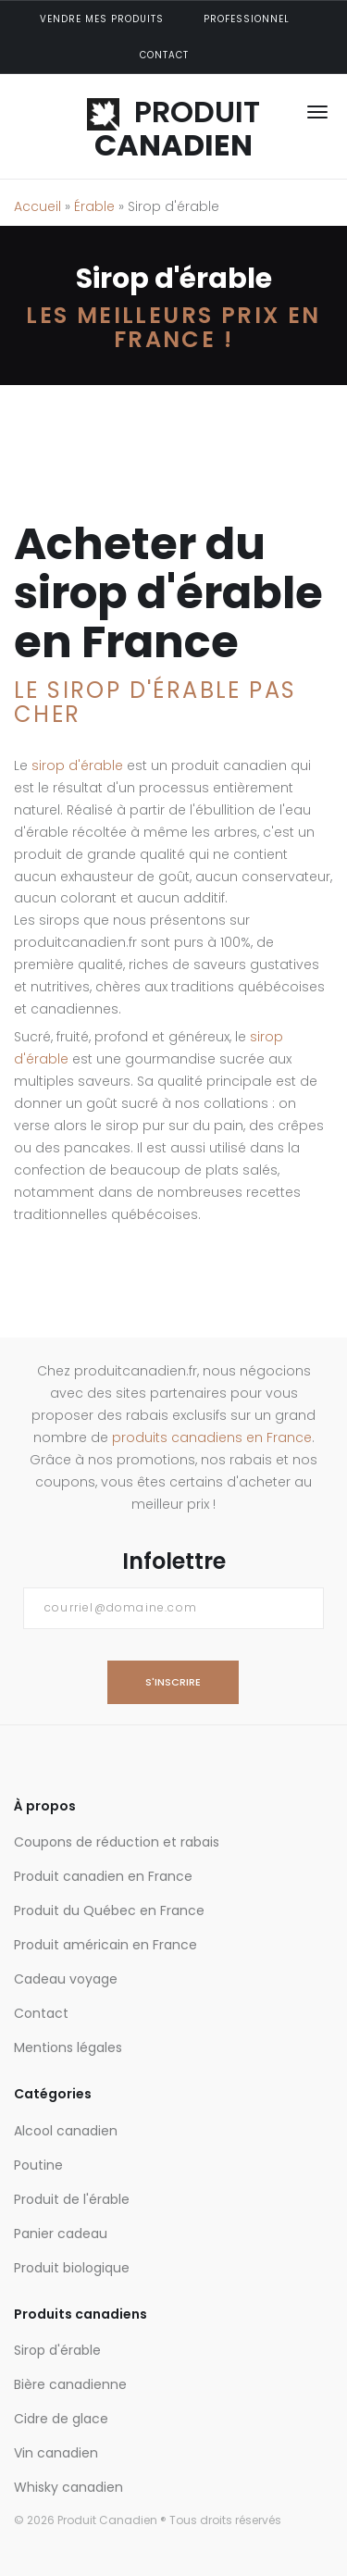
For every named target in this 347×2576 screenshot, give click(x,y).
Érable (94, 206)
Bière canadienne (70, 2384)
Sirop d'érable (57, 2350)
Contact (164, 55)
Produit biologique (72, 2268)
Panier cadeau (60, 2233)
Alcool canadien (66, 2131)
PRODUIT (173, 128)
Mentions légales (68, 2047)
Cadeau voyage (66, 1979)
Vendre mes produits (102, 19)
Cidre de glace (61, 2418)
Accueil (37, 206)
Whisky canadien (68, 2487)
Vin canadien (56, 2453)
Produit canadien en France (103, 1876)
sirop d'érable (77, 765)
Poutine (38, 2165)
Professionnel (247, 19)
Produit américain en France (105, 1944)
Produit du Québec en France (109, 1910)
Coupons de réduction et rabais (116, 1842)
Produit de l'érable (72, 2199)
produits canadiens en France (212, 1437)
